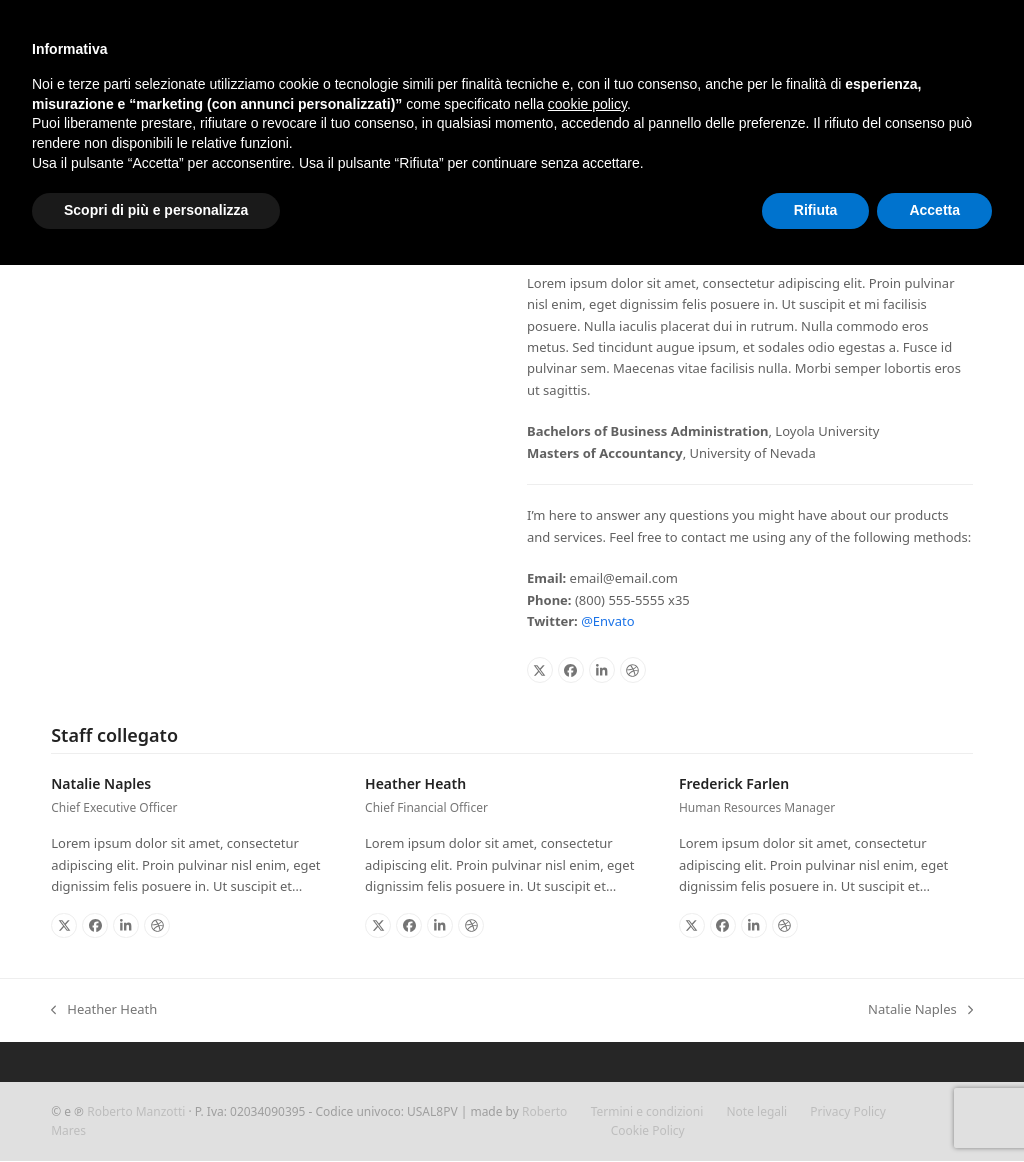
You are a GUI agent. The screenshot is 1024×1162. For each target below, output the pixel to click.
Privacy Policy (848, 1111)
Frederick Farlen (734, 783)
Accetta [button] (934, 210)
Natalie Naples (101, 783)
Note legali (757, 1111)
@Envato (607, 621)
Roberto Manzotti (136, 1111)
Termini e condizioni (647, 1111)
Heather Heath (415, 783)
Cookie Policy (648, 1130)
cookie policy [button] (587, 104)
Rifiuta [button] (816, 210)
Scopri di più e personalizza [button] (156, 210)
